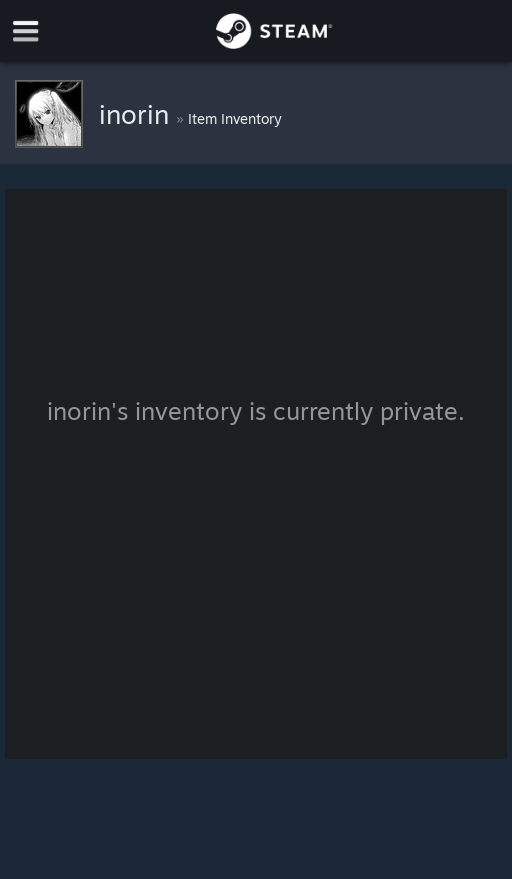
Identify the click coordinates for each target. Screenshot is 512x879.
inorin (137, 114)
